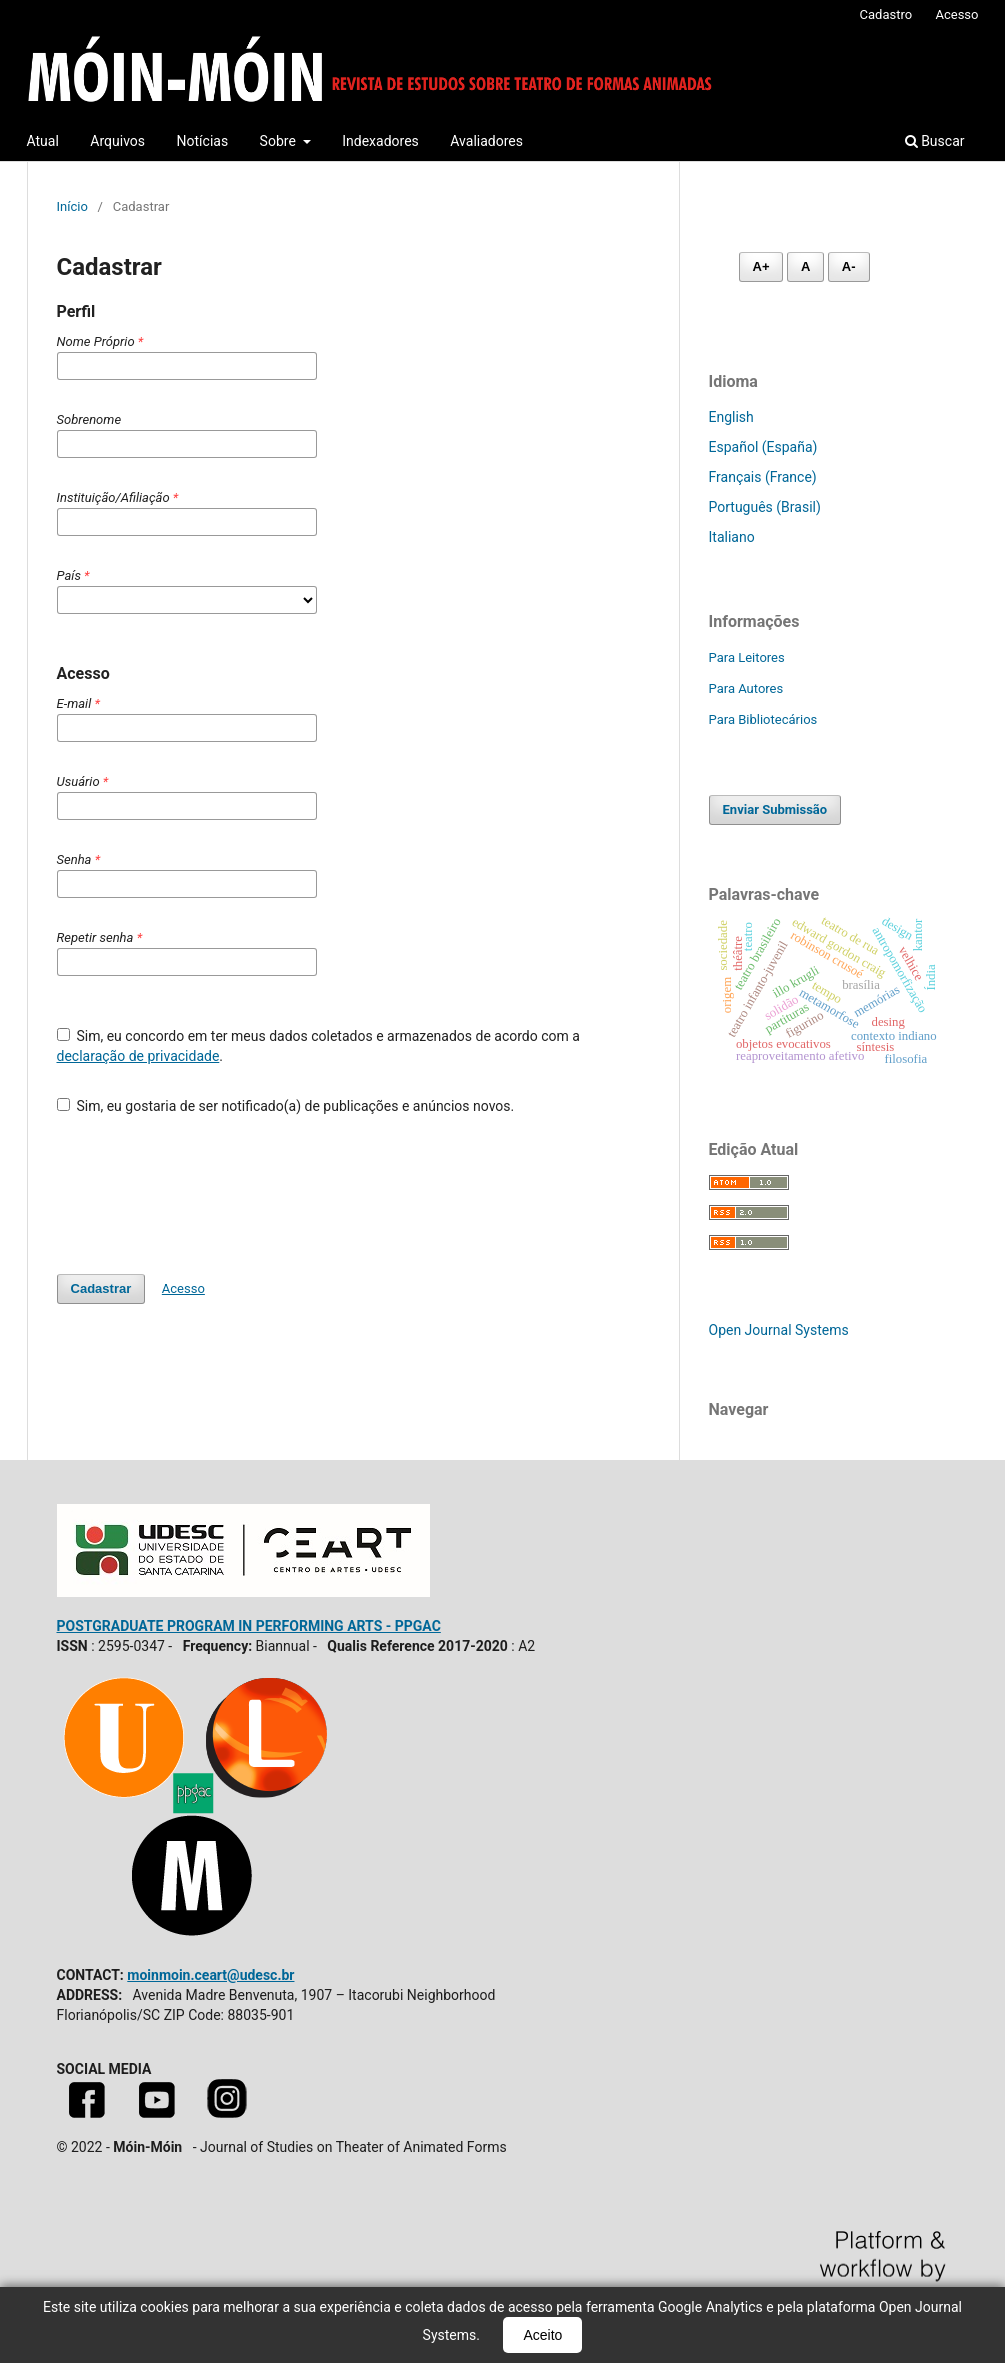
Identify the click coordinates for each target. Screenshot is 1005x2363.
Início (72, 206)
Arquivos (117, 141)
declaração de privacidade (138, 1056)
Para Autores (746, 688)
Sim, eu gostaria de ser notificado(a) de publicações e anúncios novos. (286, 1106)
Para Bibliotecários (763, 719)
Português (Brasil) (765, 507)
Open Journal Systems (779, 1330)
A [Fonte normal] (805, 266)
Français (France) (763, 477)
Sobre (280, 141)
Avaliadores (486, 141)
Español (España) (763, 447)
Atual (43, 141)
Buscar (935, 141)
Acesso (956, 14)
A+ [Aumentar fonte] (761, 266)
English (731, 417)
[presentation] (209, 1185)
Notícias (203, 141)
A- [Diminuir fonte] (849, 266)
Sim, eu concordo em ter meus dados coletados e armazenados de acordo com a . (318, 1046)
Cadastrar (101, 1288)
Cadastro (886, 14)
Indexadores (380, 141)
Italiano (732, 537)
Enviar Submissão (775, 809)
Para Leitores (747, 657)
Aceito (542, 2335)
